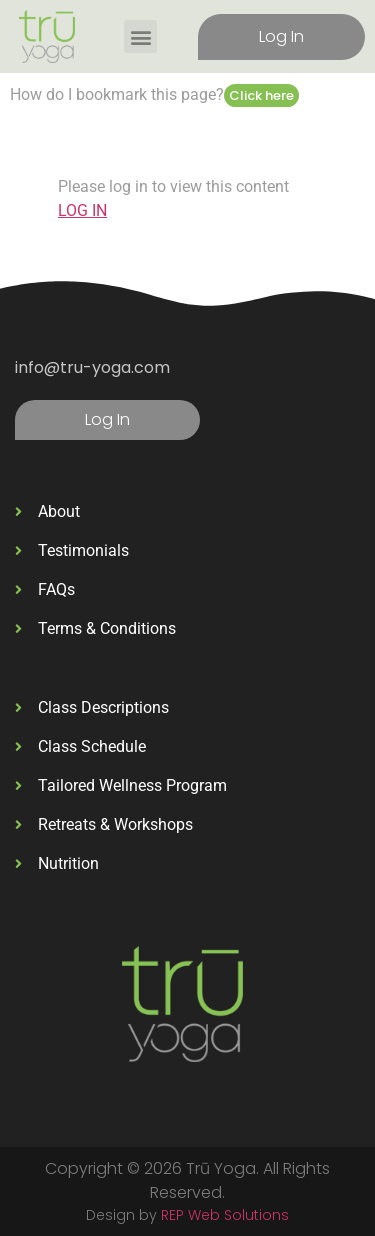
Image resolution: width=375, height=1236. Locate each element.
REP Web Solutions (225, 1215)
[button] (140, 36)
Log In (281, 36)
